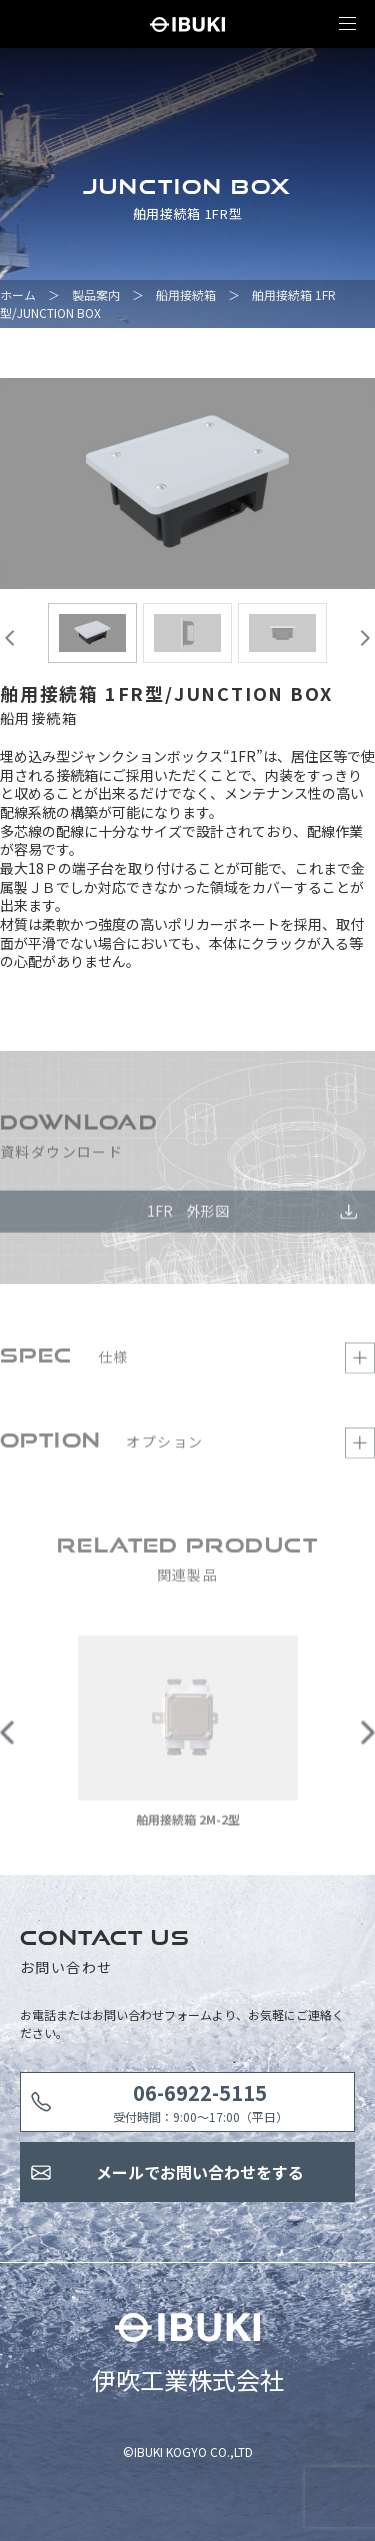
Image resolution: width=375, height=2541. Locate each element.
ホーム (18, 294)
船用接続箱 (186, 294)
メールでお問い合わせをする (200, 2172)
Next (367, 1737)
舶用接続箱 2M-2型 (188, 1824)
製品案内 (96, 294)
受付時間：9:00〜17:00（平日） (200, 2101)
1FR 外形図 (188, 1216)
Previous (7, 1737)
